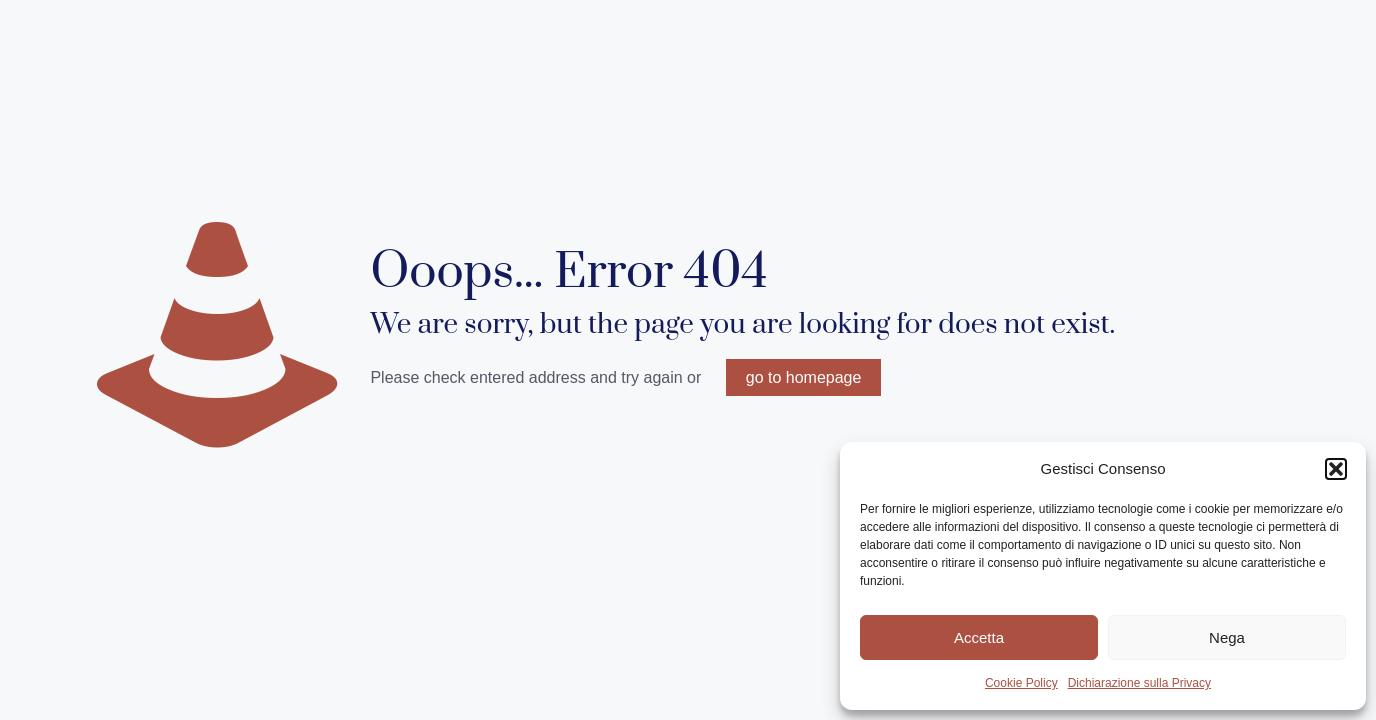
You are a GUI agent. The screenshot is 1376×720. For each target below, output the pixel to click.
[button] (1336, 469)
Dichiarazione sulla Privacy (1139, 683)
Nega (1227, 637)
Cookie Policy (1021, 683)
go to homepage (804, 377)
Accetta (979, 637)
